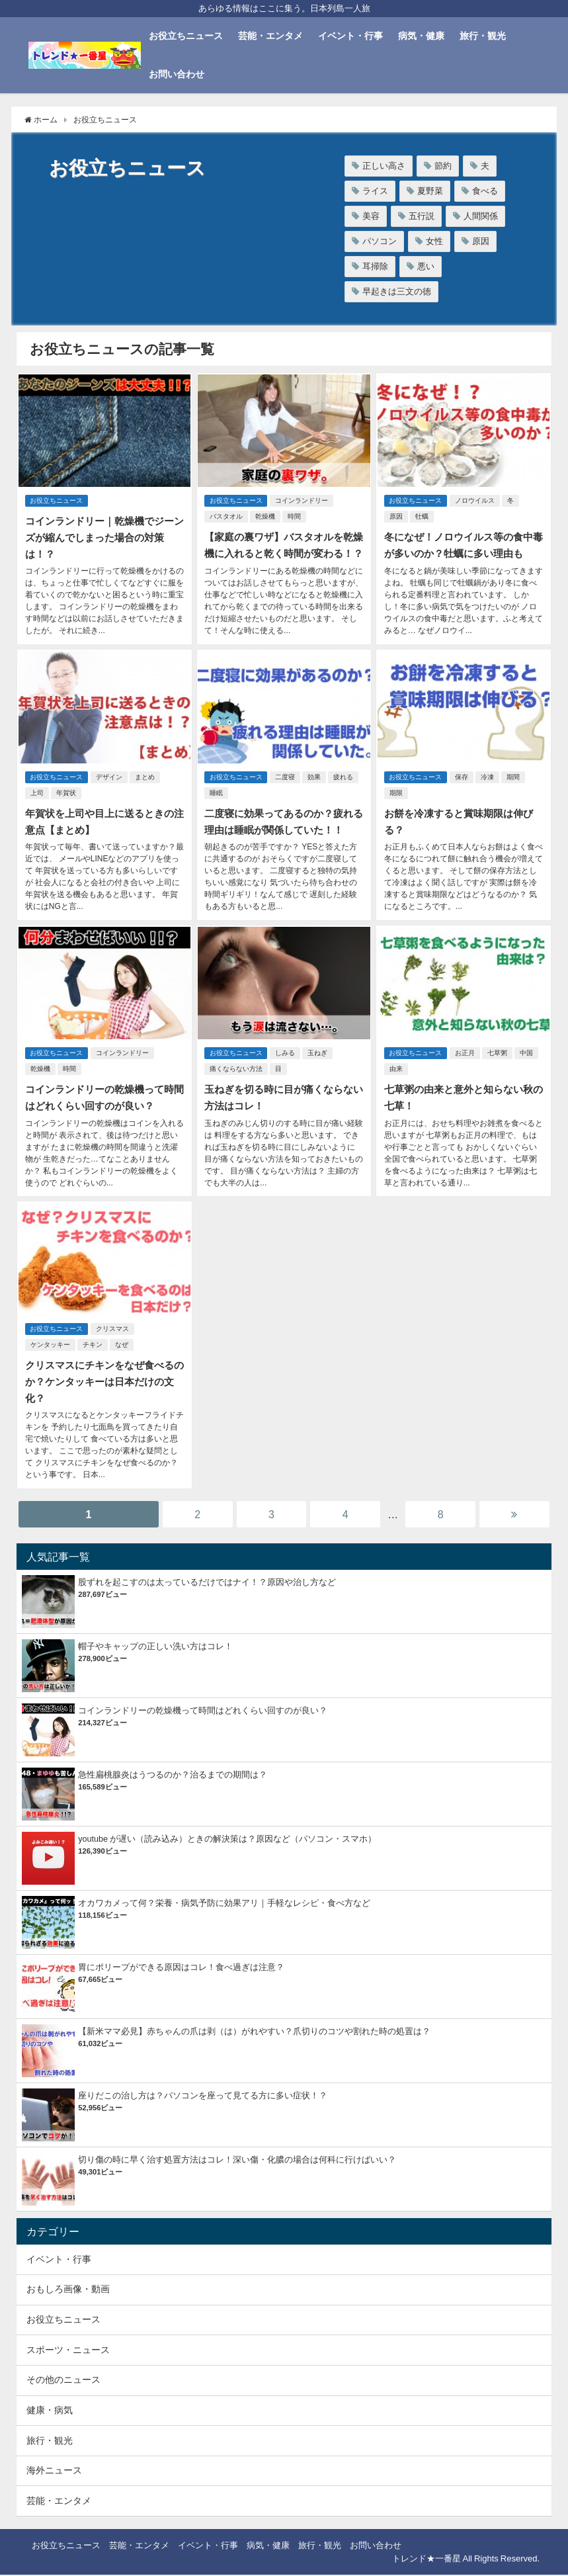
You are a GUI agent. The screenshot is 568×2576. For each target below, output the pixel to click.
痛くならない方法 (235, 1076)
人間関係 (481, 216)
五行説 (421, 216)
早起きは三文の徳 (396, 291)
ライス (375, 191)
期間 (515, 788)
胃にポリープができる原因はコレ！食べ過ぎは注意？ (181, 1968)
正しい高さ (383, 165)
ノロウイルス (477, 499)
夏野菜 (430, 191)
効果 (316, 788)
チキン (91, 1349)
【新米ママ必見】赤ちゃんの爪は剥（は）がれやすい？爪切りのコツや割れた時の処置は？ (254, 2032)
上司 (35, 803)
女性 (434, 241)
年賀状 (65, 803)
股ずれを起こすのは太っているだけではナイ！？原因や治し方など (207, 1583)
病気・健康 (421, 35)
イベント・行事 (350, 35)
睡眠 (215, 803)
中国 (528, 1060)
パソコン (379, 241)
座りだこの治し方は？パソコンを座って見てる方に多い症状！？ (202, 2096)
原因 (480, 241)
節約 (443, 165)
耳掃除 (375, 266)
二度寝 (288, 788)
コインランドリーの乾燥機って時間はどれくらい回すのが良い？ (202, 1711)
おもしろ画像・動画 (68, 2290)
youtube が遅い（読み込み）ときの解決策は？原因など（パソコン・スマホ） (227, 1840)
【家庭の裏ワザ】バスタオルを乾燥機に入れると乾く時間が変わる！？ (283, 551)
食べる (485, 191)
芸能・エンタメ (270, 35)
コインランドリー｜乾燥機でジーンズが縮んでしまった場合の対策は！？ (103, 535)
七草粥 (499, 1060)
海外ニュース (54, 2471)
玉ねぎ (320, 1060)
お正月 (467, 1060)
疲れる (346, 788)
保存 (463, 788)
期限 (394, 803)
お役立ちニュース (186, 35)
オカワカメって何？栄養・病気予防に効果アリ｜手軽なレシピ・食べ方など (224, 1904)
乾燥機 (264, 515)
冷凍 (489, 788)
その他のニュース (63, 2380)
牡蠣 (420, 515)
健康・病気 (49, 2411)
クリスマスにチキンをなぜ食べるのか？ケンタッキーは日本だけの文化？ (103, 1384)
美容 (371, 216)
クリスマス (114, 1333)
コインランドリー (304, 499)
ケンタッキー (49, 1349)
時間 (293, 515)
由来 (394, 1076)
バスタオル (225, 515)
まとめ (147, 788)
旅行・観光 (483, 35)
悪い (425, 266)
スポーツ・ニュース (68, 2351)
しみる (288, 1060)
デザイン (111, 788)
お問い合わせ (176, 74)
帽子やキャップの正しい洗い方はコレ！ (155, 1647)
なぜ (120, 1349)
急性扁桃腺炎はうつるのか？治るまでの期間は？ (172, 1776)
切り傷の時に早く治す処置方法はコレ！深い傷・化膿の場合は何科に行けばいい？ (237, 2161)
